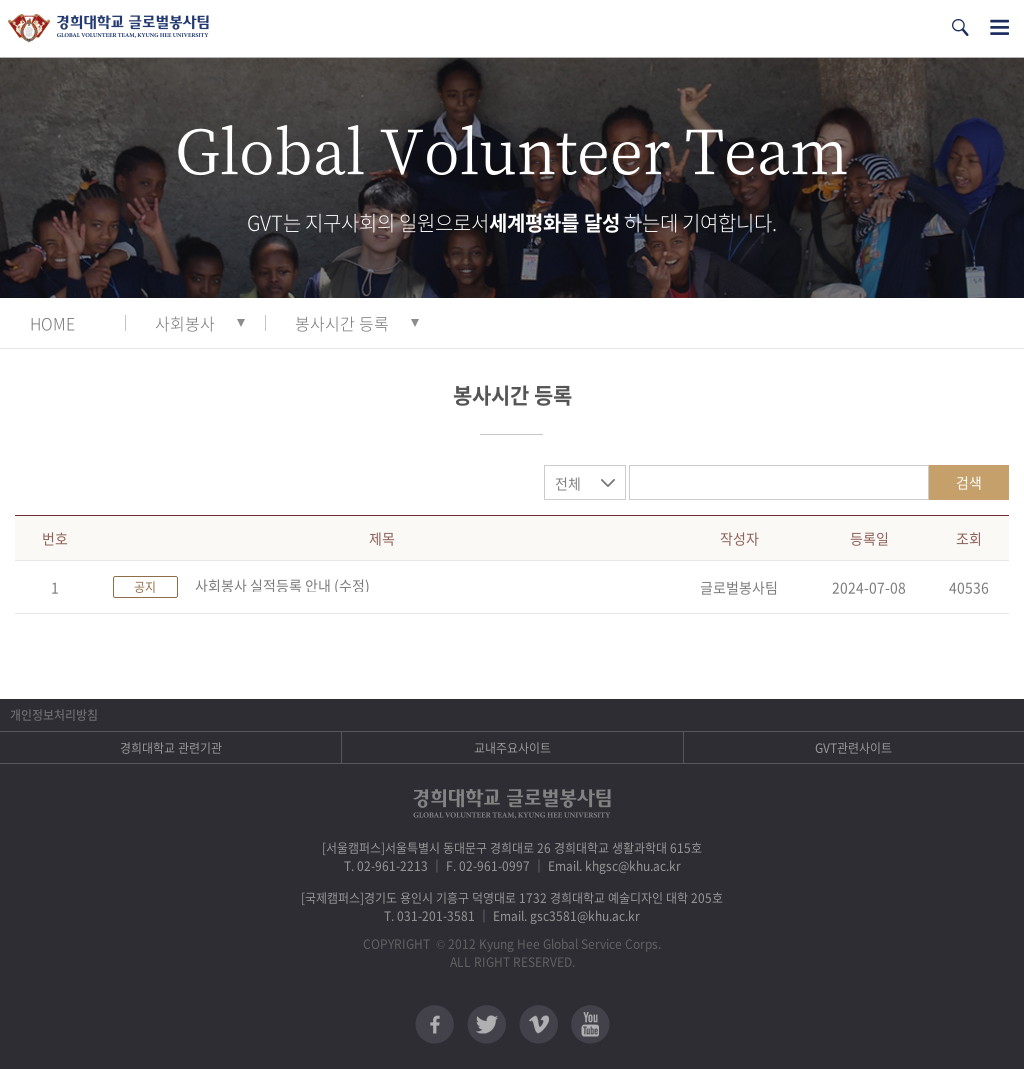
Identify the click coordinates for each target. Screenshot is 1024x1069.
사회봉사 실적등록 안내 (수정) (282, 585)
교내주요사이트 (512, 748)
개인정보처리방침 (54, 715)
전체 (568, 483)
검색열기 (960, 27)
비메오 (538, 1024)
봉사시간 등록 (342, 323)
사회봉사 (185, 323)
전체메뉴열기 (999, 27)
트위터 (486, 1024)
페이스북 (434, 1024)
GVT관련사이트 (853, 748)
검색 (969, 482)
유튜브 (590, 1024)
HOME (52, 323)
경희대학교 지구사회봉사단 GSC (108, 28)
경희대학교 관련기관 (171, 748)
